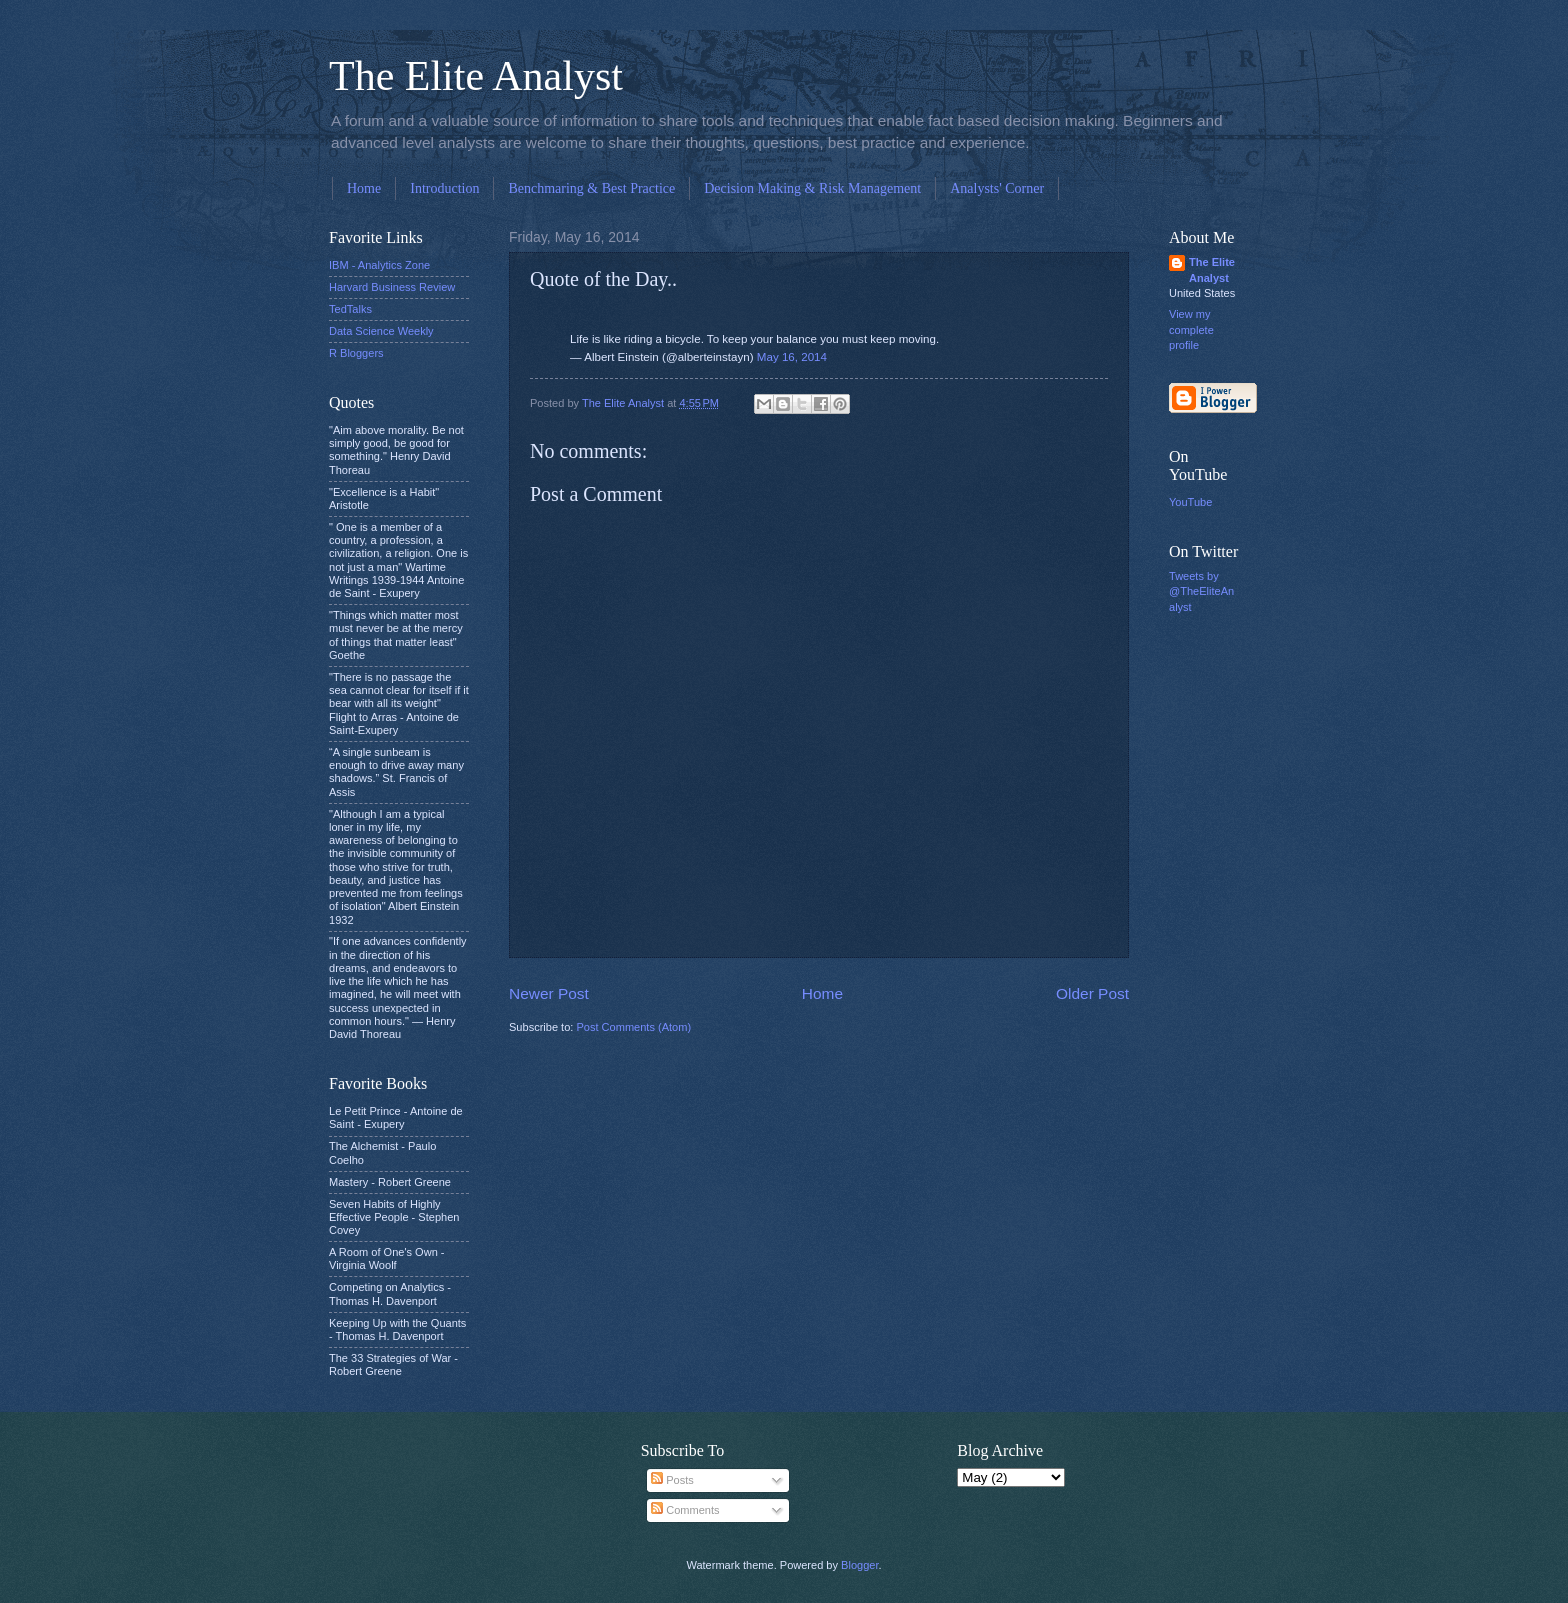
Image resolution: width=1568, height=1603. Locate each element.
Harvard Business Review (392, 287)
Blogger (859, 1565)
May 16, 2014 (792, 357)
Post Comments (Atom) (633, 1027)
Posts (672, 1480)
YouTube (1190, 502)
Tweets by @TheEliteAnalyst (1201, 591)
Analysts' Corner (997, 188)
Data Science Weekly (381, 331)
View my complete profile (1191, 329)
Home (364, 188)
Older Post (1092, 993)
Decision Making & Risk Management (812, 188)
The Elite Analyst (476, 76)
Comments (685, 1510)
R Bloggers (356, 353)
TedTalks (350, 309)
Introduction (444, 188)
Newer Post (549, 993)
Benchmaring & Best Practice (591, 188)
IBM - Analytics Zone (379, 265)
